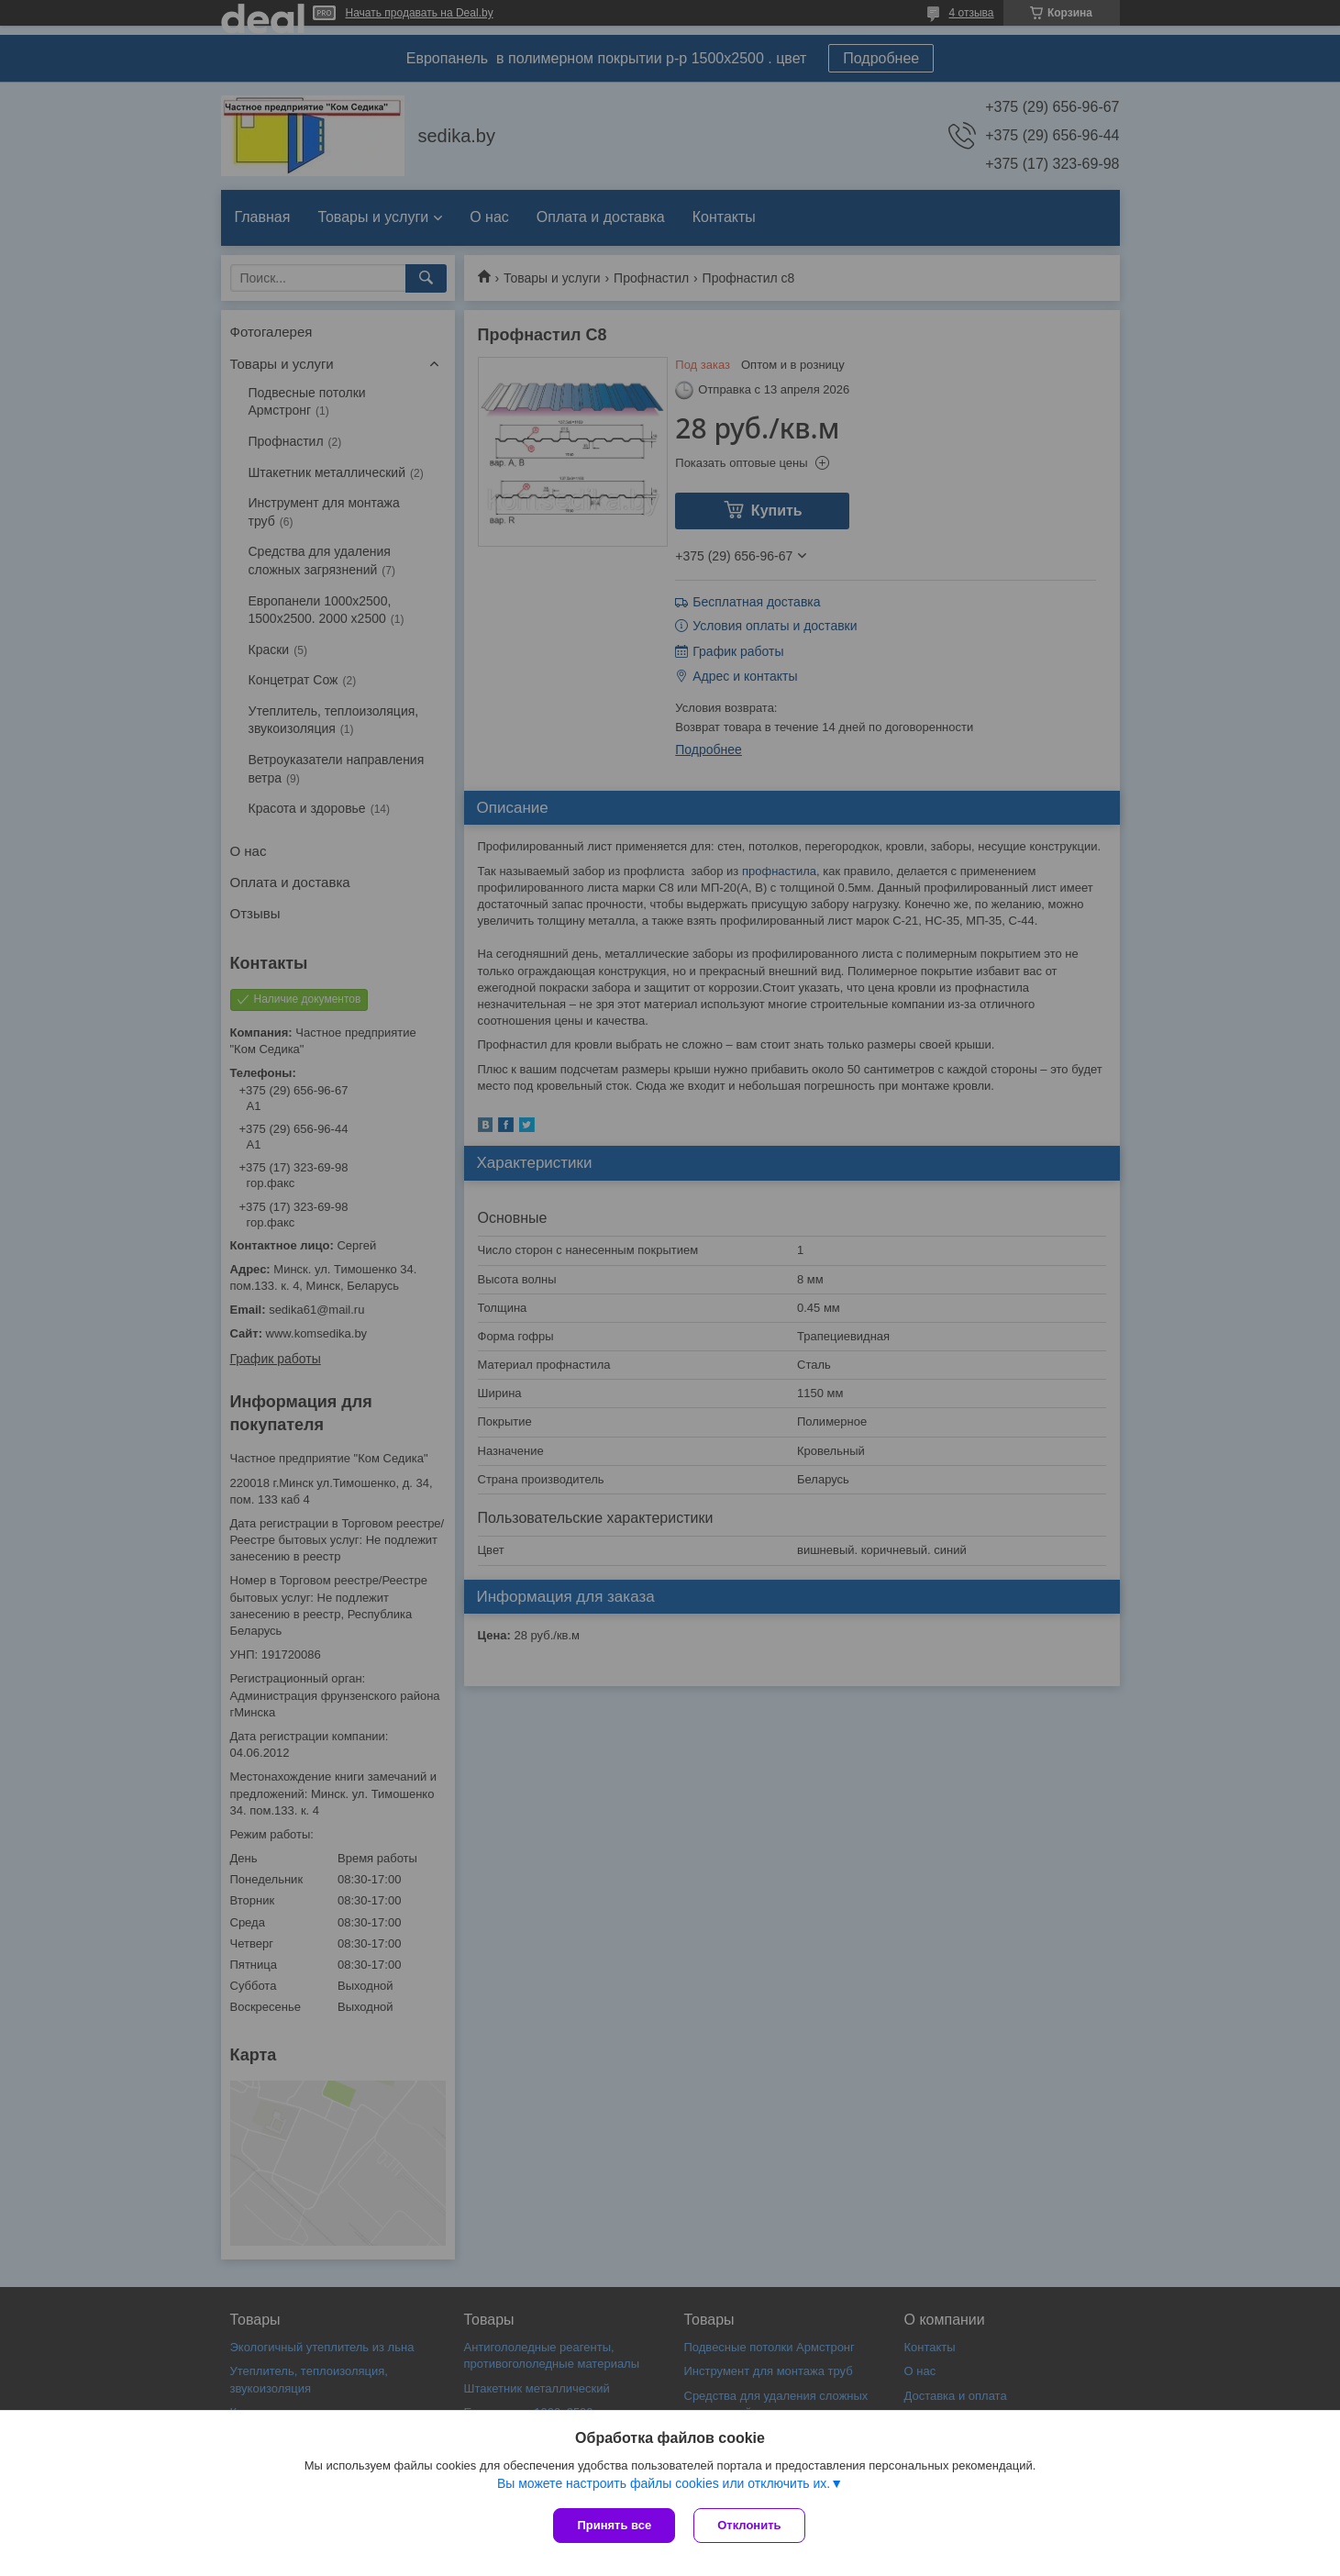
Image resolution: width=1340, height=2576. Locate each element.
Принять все (614, 2525)
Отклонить (749, 2525)
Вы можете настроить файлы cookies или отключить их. (663, 2483)
